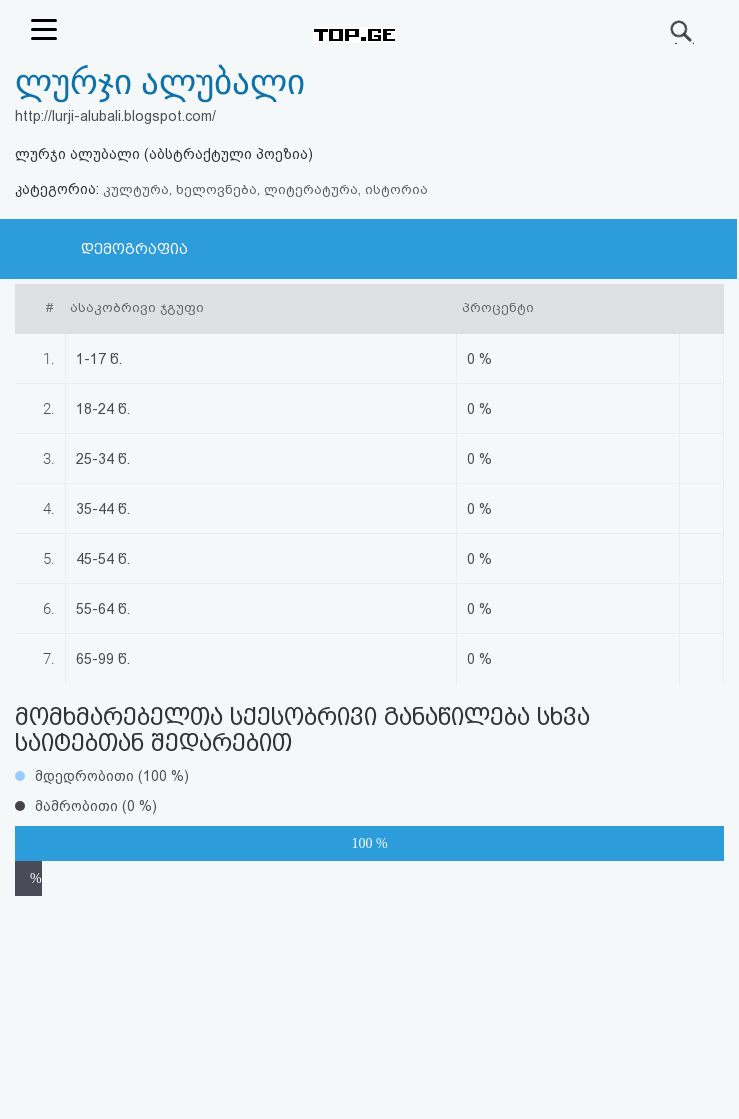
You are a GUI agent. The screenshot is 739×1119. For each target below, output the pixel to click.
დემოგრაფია (134, 249)
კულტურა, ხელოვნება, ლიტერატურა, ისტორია (265, 189)
